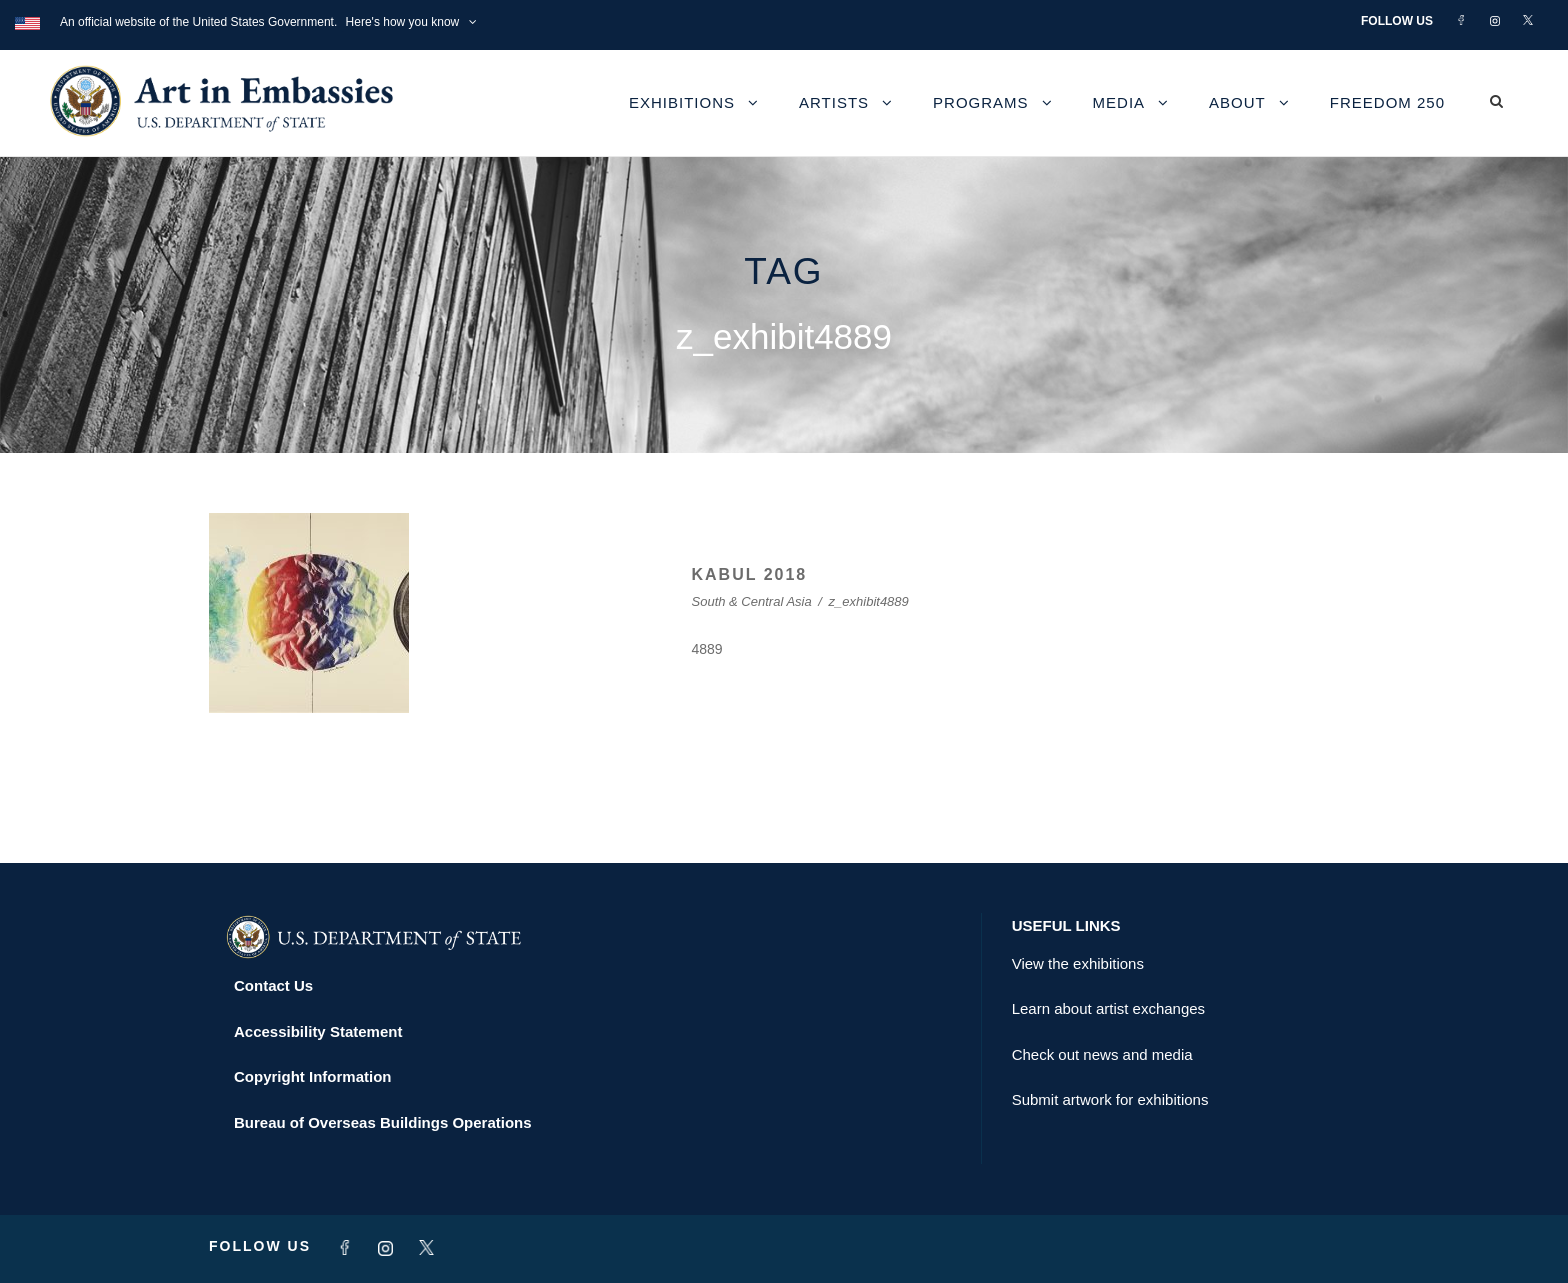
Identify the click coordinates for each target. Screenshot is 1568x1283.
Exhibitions (682, 102)
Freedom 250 (1387, 102)
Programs (981, 102)
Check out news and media (1102, 1054)
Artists (834, 102)
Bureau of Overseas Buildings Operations (383, 1122)
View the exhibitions (1078, 963)
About (1237, 102)
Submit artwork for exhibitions (1110, 1099)
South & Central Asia (752, 601)
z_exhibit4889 (869, 601)
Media (1119, 102)
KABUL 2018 (750, 574)
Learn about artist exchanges (1108, 1008)
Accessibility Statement (318, 1031)
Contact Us (273, 985)
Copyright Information (313, 1076)
